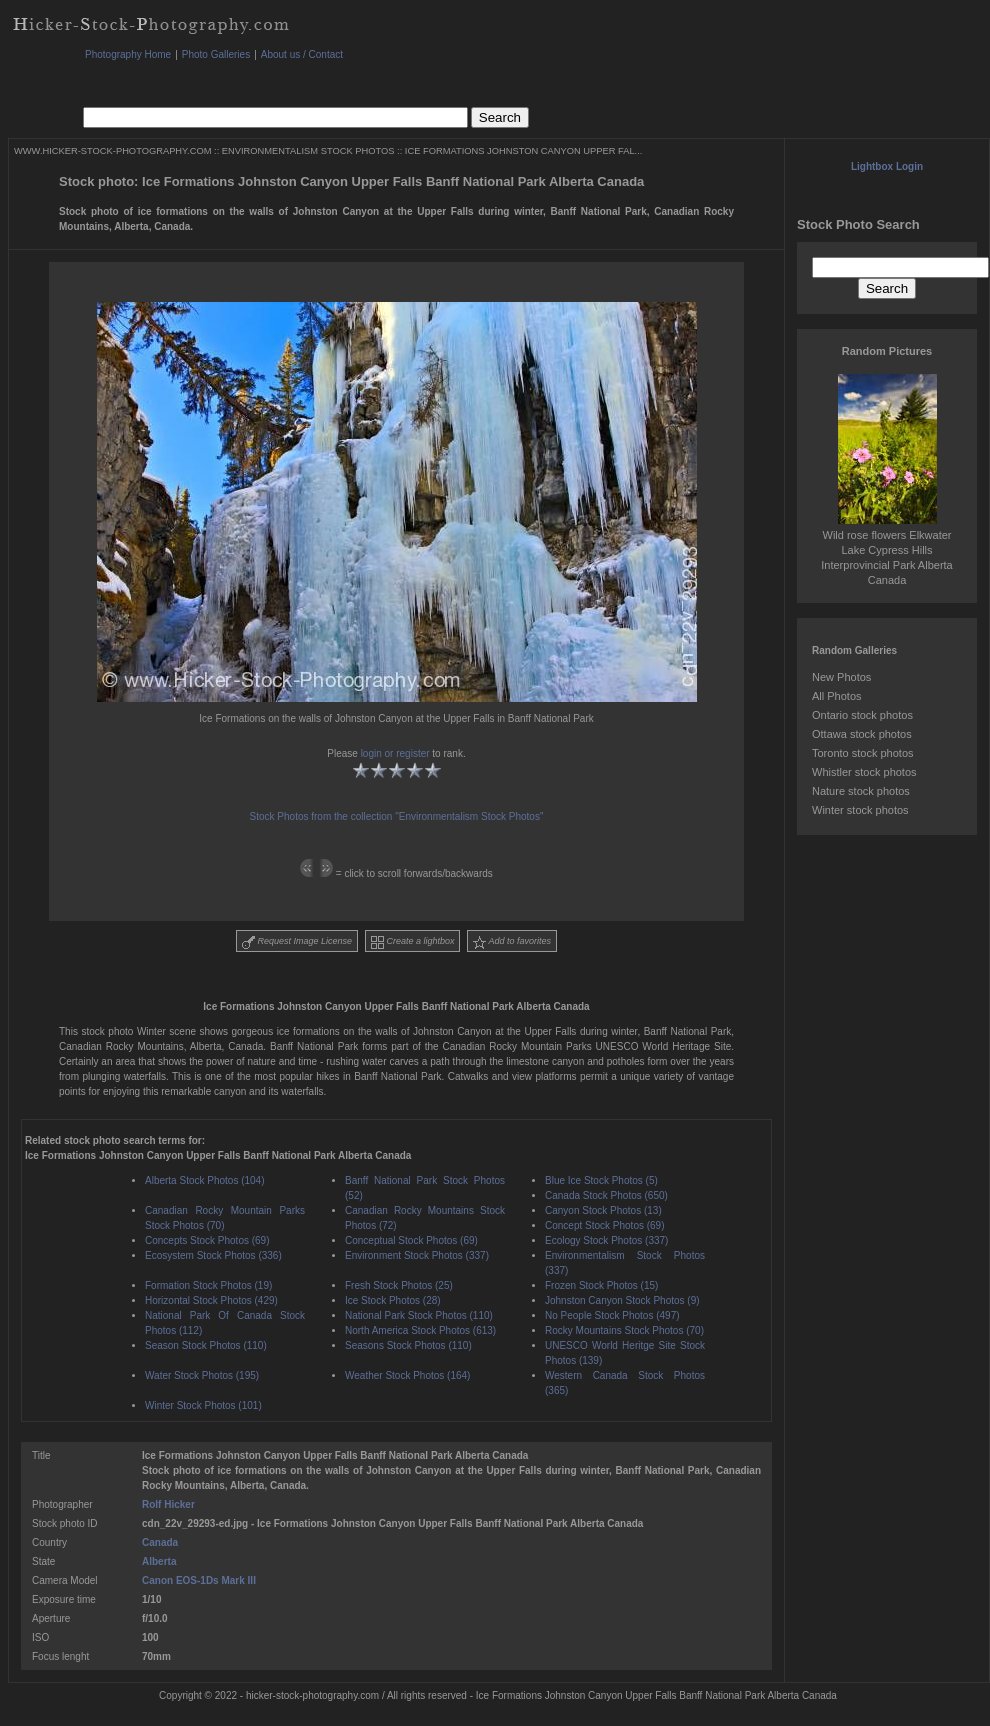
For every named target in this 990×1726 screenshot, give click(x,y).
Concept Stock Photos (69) (605, 1225)
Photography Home (128, 54)
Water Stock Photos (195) (202, 1375)
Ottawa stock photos (862, 734)
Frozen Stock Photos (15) (601, 1285)
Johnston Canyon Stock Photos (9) (622, 1300)
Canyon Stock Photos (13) (603, 1210)
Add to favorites (512, 942)
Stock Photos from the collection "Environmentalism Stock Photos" (397, 816)
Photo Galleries (216, 54)
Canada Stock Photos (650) (606, 1195)
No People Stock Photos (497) (612, 1315)
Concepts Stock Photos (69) (207, 1240)
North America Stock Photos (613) (420, 1330)
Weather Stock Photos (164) (407, 1375)
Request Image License (297, 942)
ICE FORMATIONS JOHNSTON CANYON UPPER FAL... (524, 151)
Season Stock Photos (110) (206, 1345)
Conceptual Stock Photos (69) (411, 1240)
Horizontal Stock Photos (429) (211, 1300)
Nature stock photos (861, 791)
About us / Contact (302, 54)
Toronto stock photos (863, 753)
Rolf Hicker (168, 1504)
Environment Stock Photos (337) (417, 1255)
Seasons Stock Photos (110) (408, 1345)
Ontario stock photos (862, 715)
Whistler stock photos (864, 772)
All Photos (837, 696)
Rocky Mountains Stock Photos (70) (624, 1330)
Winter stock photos (860, 810)
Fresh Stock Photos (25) (399, 1285)
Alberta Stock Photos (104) (205, 1180)
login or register (395, 753)
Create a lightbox (413, 942)
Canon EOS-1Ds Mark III (199, 1580)
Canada (160, 1542)
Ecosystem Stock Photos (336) (213, 1255)
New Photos (841, 677)
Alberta (159, 1561)
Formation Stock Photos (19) (208, 1285)
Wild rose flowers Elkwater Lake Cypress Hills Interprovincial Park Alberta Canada (886, 550)
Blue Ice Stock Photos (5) (601, 1180)
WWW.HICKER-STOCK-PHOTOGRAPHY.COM (112, 151)
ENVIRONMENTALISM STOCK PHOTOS (308, 151)
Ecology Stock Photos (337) (606, 1240)
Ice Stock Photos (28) (393, 1300)
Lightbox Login (887, 166)
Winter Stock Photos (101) (203, 1405)
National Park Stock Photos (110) (419, 1315)
